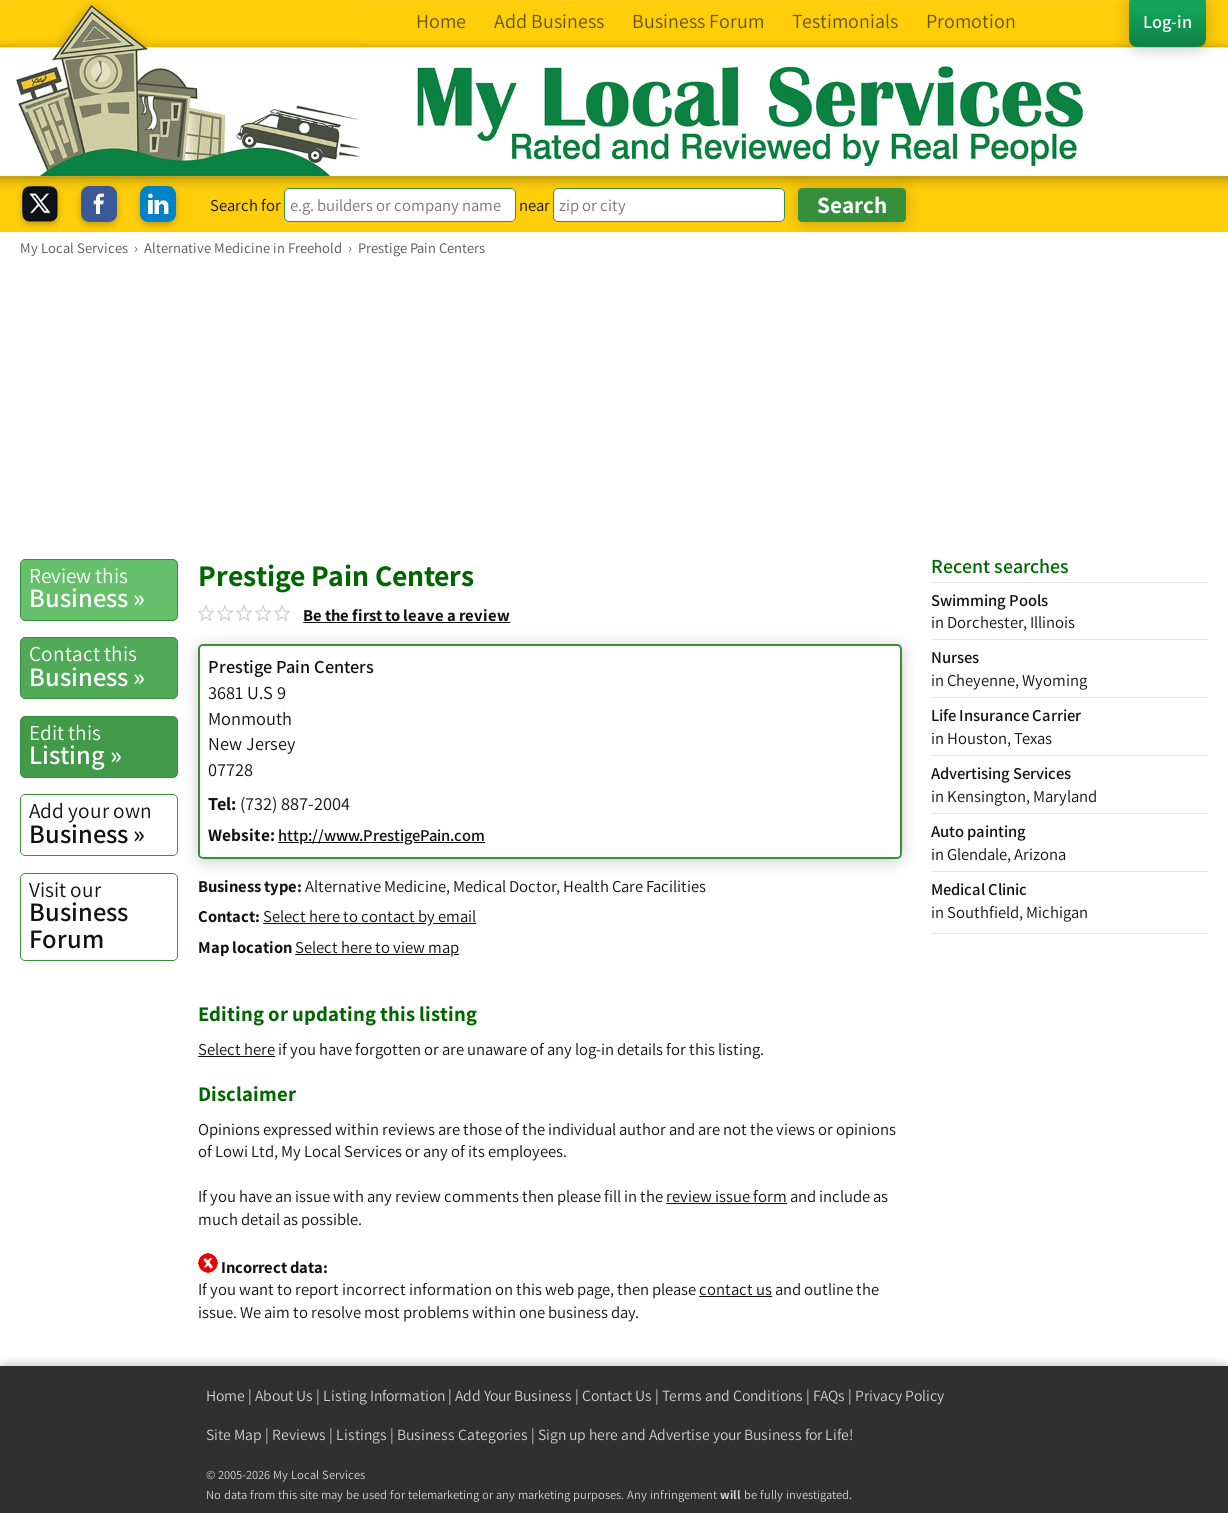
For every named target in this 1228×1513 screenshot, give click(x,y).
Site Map (234, 1434)
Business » (103, 588)
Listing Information (384, 1395)
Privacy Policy (899, 1395)
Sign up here (578, 1434)
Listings (361, 1434)
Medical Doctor (504, 886)
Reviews (299, 1434)
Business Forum (103, 915)
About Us (284, 1395)
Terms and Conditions (732, 1395)
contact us (735, 1289)
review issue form (726, 1196)
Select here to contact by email (369, 916)
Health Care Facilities (634, 886)
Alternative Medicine (375, 886)
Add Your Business (513, 1395)
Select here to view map (377, 947)
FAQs (829, 1395)
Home (225, 1395)
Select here (236, 1049)
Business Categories (462, 1434)
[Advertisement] (614, 407)
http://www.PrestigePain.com (381, 835)
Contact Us (617, 1395)
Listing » (103, 745)
